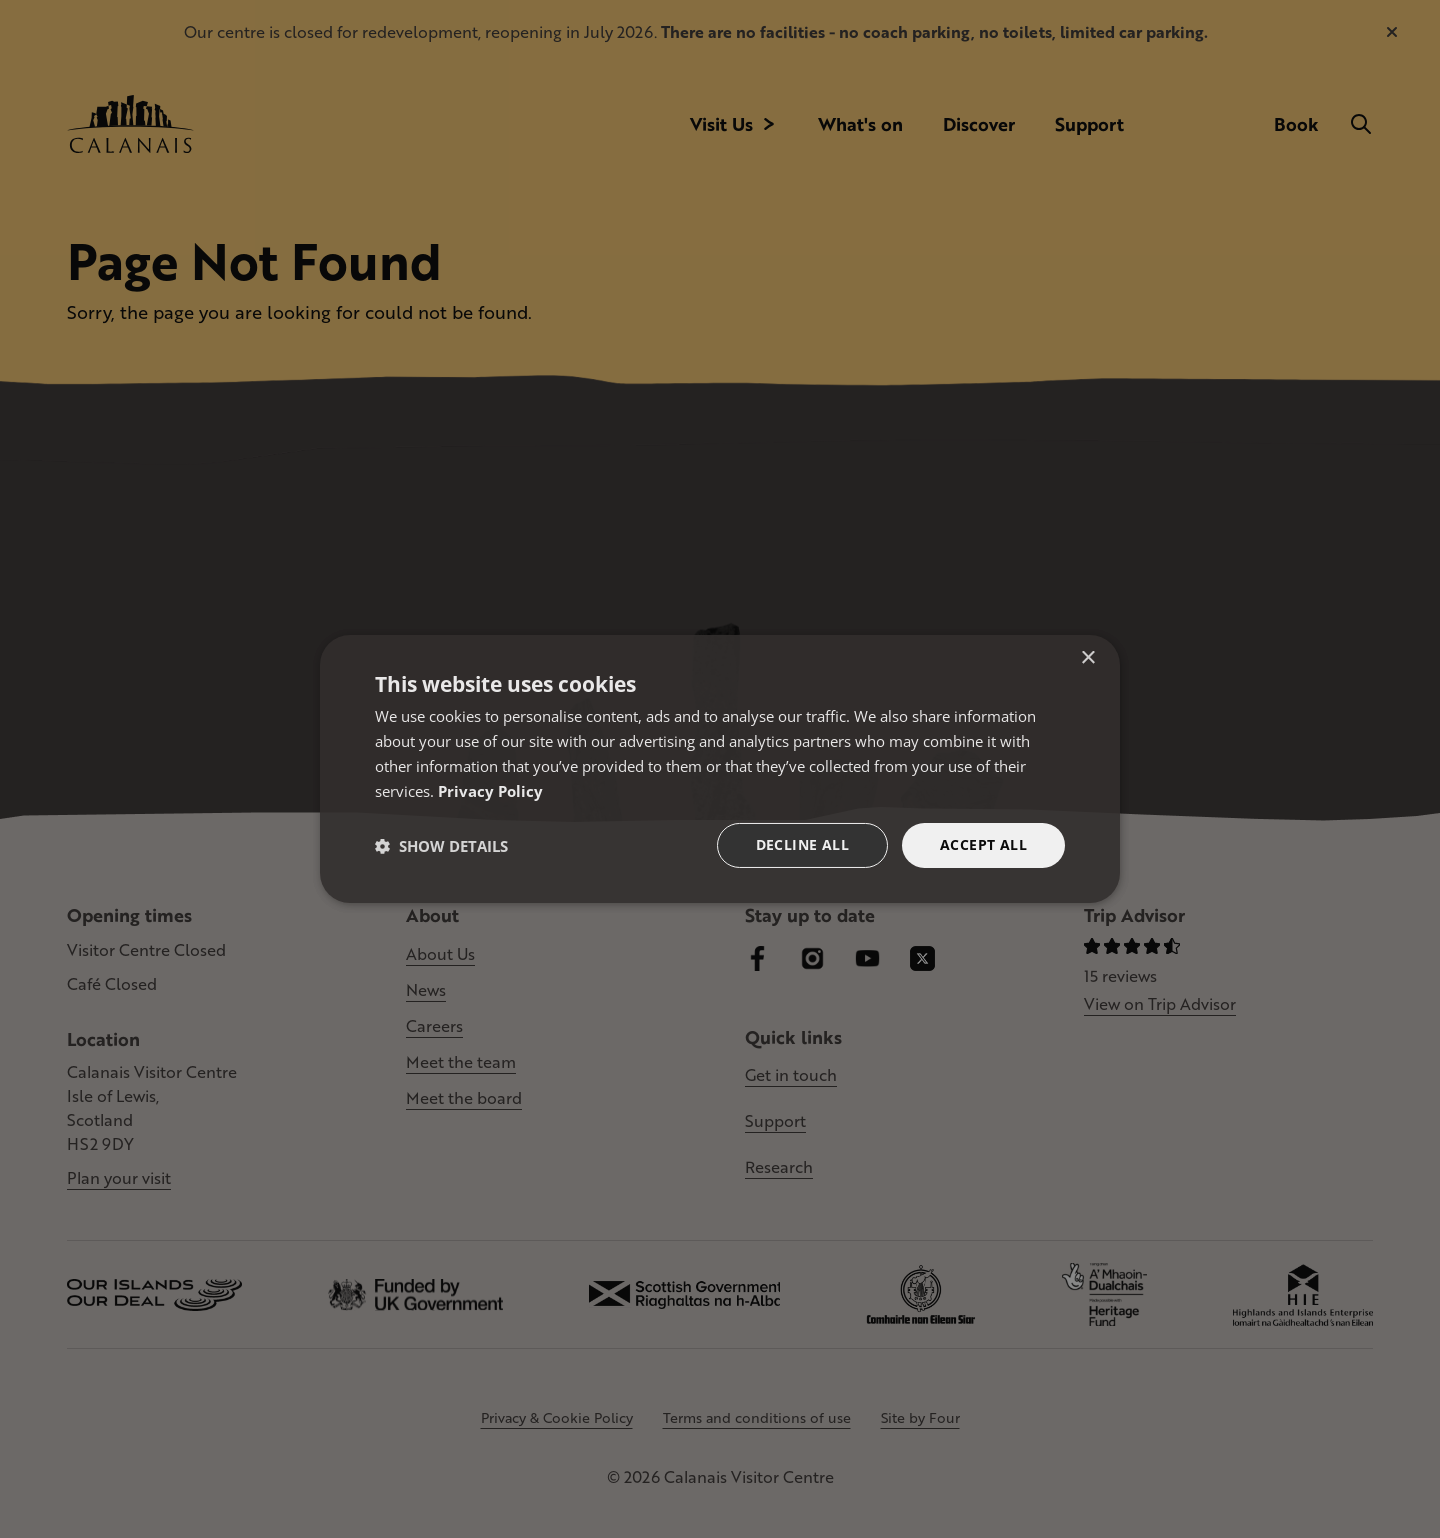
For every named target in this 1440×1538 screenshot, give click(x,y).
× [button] (1087, 658)
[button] (441, 846)
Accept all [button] (983, 844)
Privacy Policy (490, 791)
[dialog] (720, 769)
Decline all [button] (802, 844)
